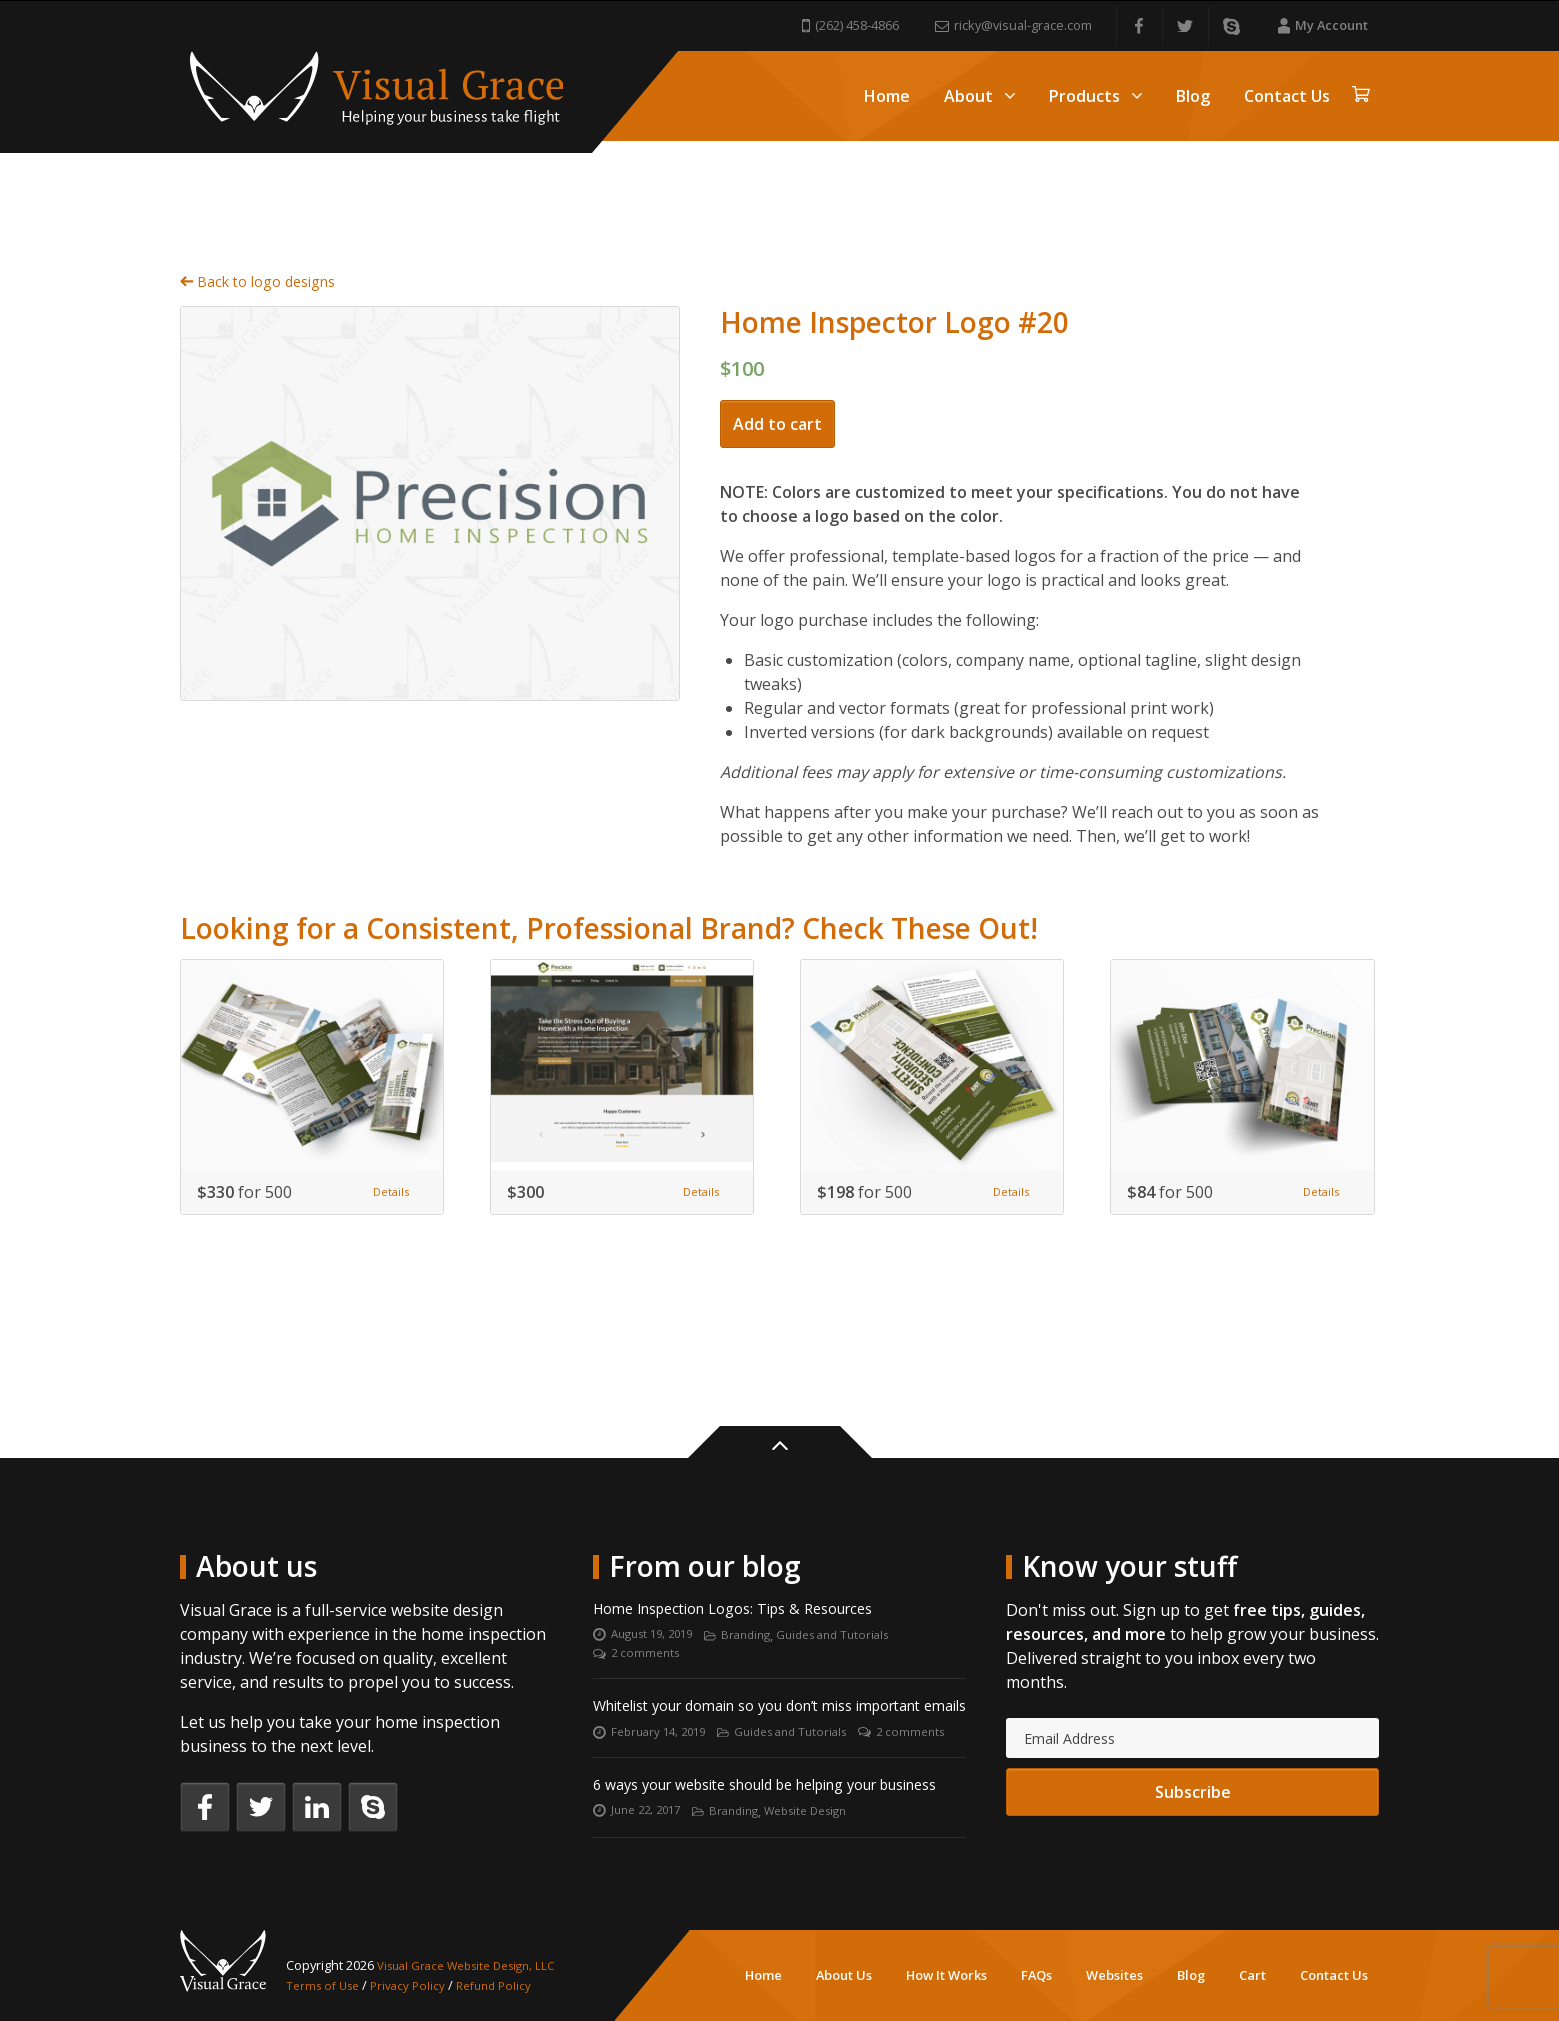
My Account (1323, 25)
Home (887, 96)
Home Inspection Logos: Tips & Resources (751, 1527)
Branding (760, 1556)
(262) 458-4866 (850, 25)
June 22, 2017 (650, 1811)
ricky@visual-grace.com (1013, 25)
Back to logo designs (267, 253)
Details (385, 1167)
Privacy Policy (417, 1985)
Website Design (825, 1811)
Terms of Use (326, 1985)
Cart (1252, 1975)
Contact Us (1287, 96)
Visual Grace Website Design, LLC (476, 1965)
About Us (844, 1975)
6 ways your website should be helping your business (757, 1770)
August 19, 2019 (657, 1556)
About (979, 96)
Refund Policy (508, 1985)
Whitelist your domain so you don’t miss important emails (742, 1643)
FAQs (1036, 1975)
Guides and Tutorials (855, 1556)
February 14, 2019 (663, 1684)
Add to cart (777, 399)
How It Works (946, 1975)
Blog (1193, 96)
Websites (1114, 1975)
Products (1095, 96)
